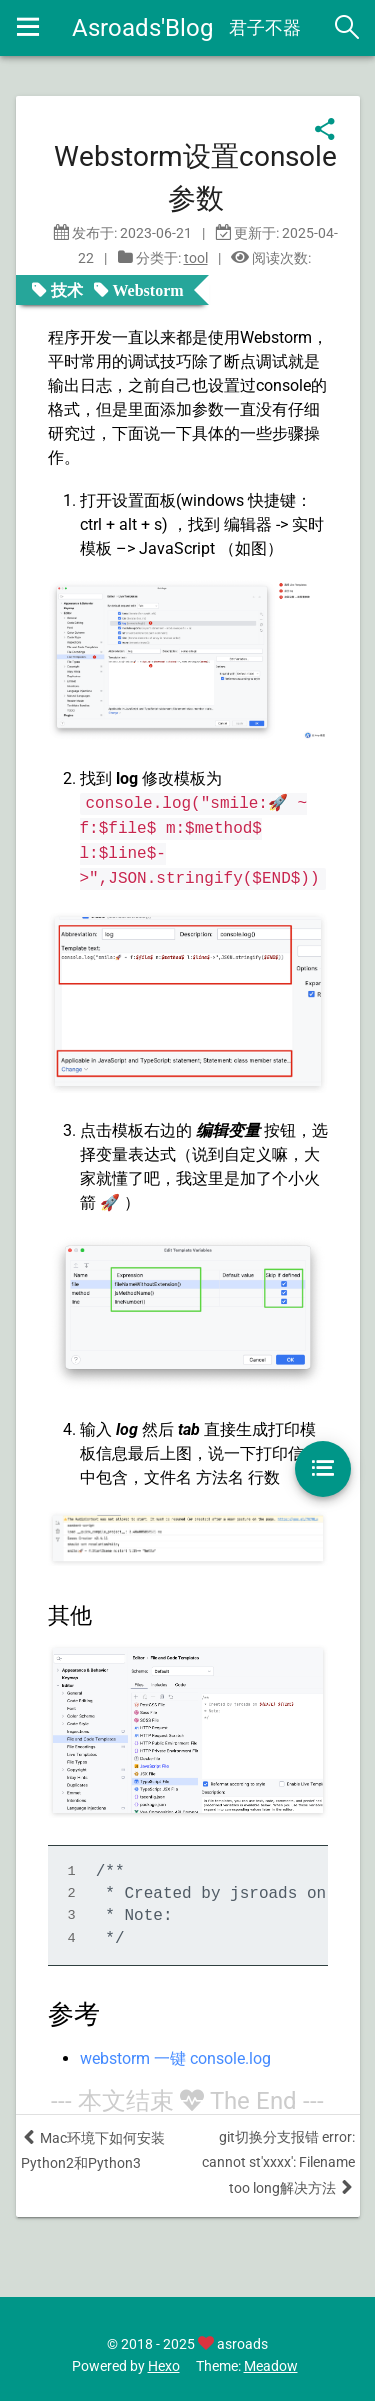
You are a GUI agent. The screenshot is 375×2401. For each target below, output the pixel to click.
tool (196, 258)
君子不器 (265, 27)
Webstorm (148, 290)
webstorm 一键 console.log (175, 2058)
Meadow (271, 2366)
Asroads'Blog (142, 28)
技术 (67, 290)
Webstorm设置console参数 (195, 177)
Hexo (164, 2366)
